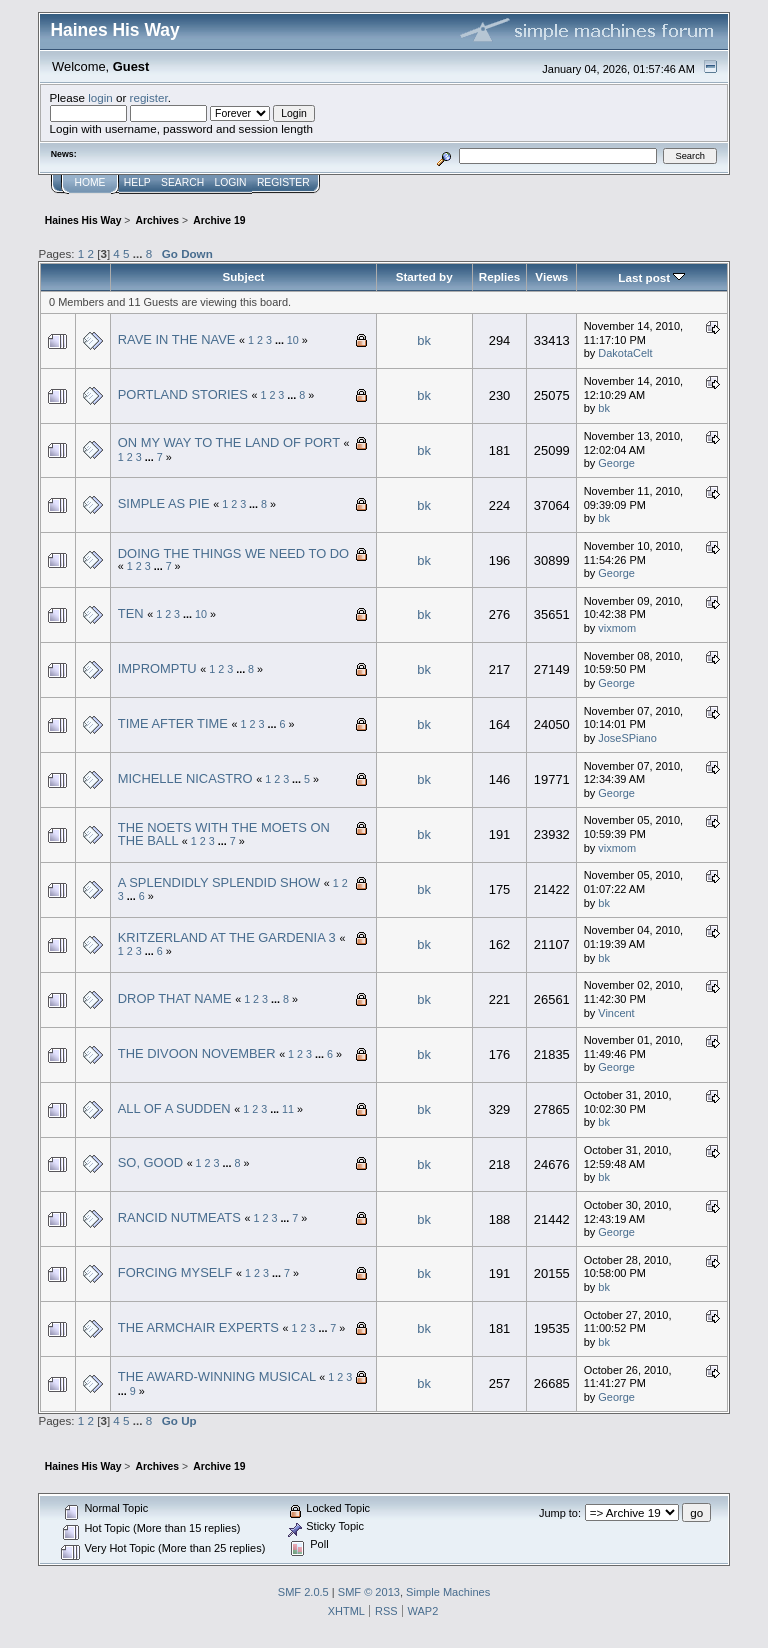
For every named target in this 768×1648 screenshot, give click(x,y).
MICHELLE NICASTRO (185, 778)
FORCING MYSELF (175, 1272)
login (100, 97)
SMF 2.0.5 (303, 1592)
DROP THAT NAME (175, 998)
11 (288, 1109)
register (149, 97)
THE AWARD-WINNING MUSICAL (217, 1376)
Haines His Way (114, 30)
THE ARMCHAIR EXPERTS (198, 1327)
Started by (424, 276)
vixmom (617, 628)
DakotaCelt (625, 353)
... (139, 253)
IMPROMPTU (157, 668)
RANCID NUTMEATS (179, 1217)
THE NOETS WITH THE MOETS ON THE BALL (224, 834)
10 (293, 340)
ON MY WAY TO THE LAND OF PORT (229, 442)
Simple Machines (448, 1592)
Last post (651, 277)
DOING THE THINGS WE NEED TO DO (233, 553)
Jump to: (560, 1513)
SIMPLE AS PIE (164, 503)
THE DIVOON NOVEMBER (197, 1053)
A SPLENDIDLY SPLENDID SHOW (219, 882)
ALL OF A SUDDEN (174, 1108)
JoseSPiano (627, 738)
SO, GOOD (150, 1162)
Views (551, 276)
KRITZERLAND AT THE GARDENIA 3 (227, 937)
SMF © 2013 (369, 1592)
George (616, 463)
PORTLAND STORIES (183, 394)
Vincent (616, 1013)
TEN (131, 613)
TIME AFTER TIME (173, 723)
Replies (499, 276)
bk (424, 340)
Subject (243, 276)
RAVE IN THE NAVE (177, 339)
